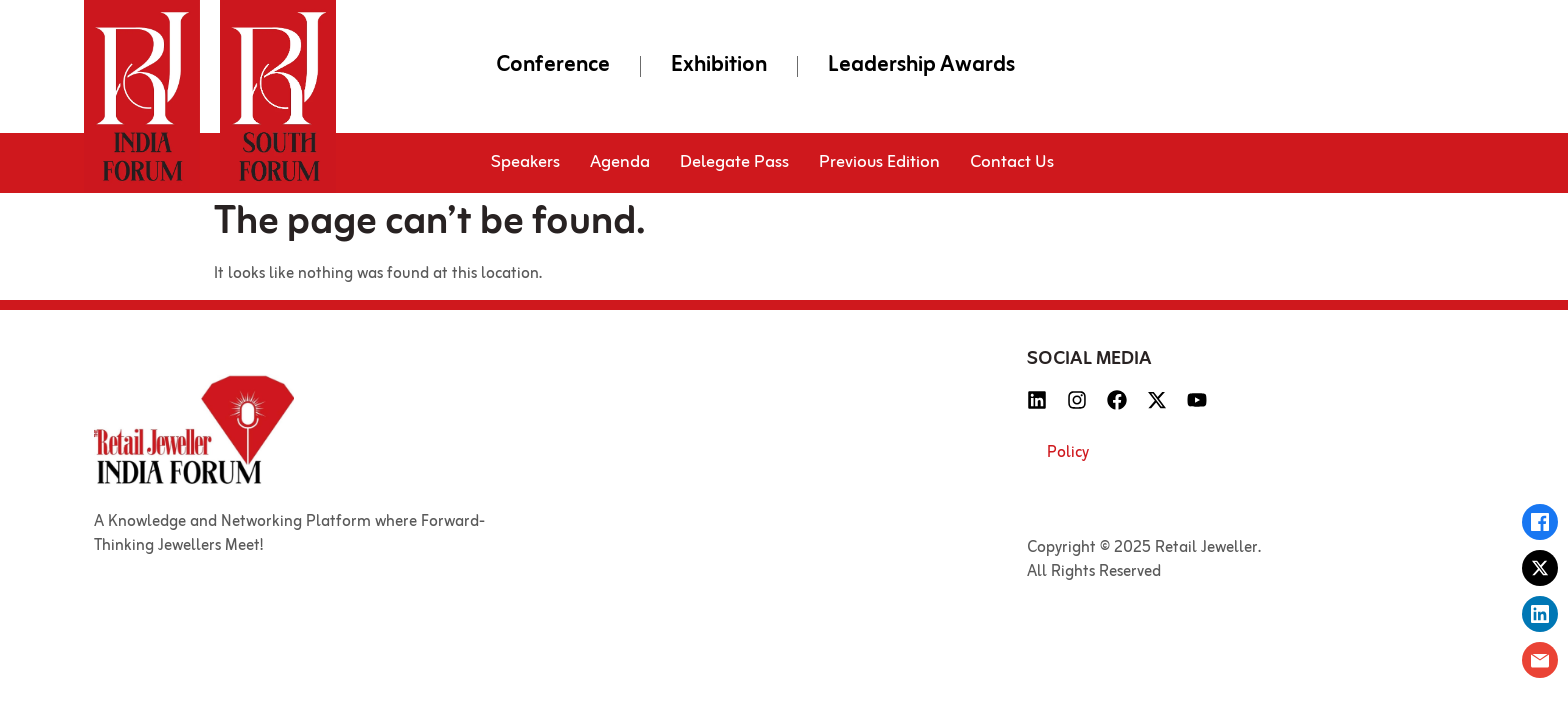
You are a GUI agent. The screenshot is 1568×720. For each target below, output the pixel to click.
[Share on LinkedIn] (1540, 614)
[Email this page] (1540, 660)
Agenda (620, 162)
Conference (553, 66)
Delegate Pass (734, 162)
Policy (1068, 453)
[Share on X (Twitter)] (1540, 568)
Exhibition (719, 66)
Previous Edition (879, 162)
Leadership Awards (921, 66)
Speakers (525, 162)
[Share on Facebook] (1540, 522)
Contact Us (1012, 162)
